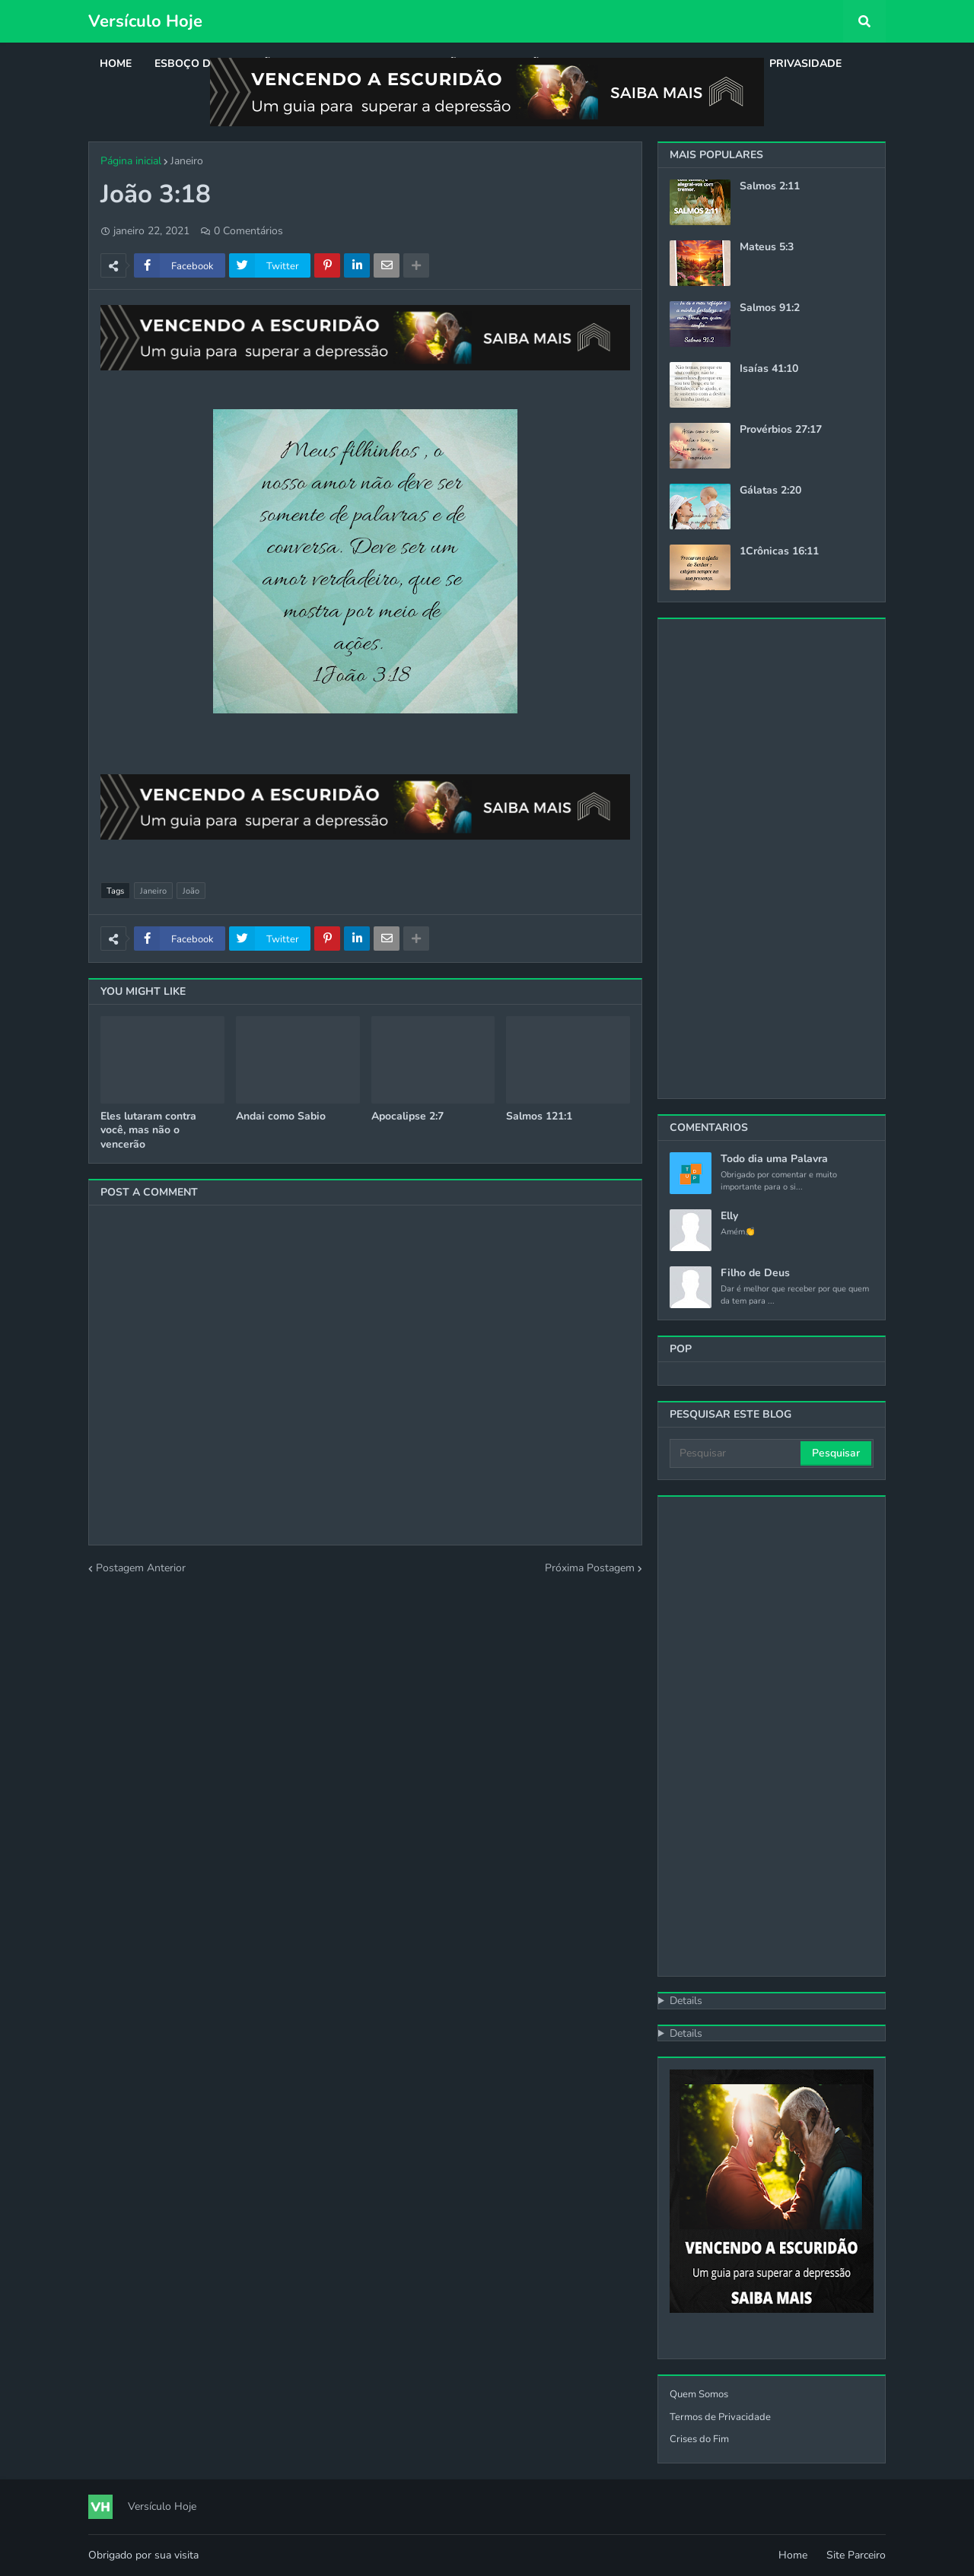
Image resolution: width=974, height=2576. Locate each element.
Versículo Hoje (145, 21)
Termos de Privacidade (720, 2417)
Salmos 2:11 (770, 186)
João (191, 891)
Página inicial (130, 161)
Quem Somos (699, 2394)
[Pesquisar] (736, 1453)
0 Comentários (248, 231)
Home (792, 2555)
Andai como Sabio (281, 1116)
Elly (729, 1216)
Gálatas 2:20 (770, 490)
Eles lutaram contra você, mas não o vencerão (148, 1130)
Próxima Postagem (590, 1568)
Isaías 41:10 (769, 369)
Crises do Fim (699, 2439)
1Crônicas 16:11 (779, 551)
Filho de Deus (755, 1273)
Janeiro (186, 161)
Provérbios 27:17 (781, 430)
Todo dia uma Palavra (774, 1159)
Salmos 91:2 (770, 308)
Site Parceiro (856, 2555)
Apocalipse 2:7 (407, 1116)
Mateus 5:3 (767, 247)
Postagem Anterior (141, 1568)
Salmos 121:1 (539, 1116)
